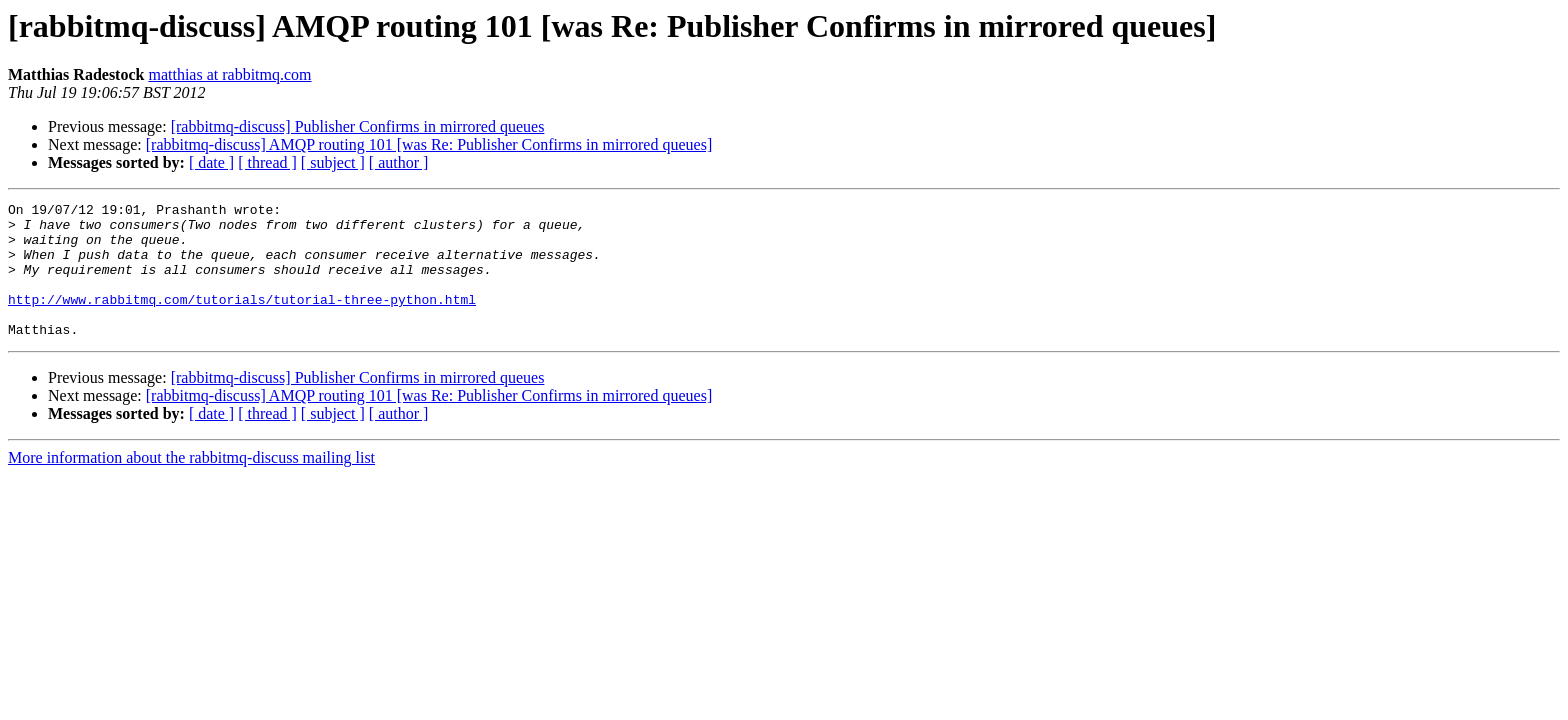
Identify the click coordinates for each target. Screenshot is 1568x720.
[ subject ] (333, 162)
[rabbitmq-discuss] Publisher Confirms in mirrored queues (358, 126)
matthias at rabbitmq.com (229, 74)
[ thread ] (267, 162)
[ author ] (399, 162)
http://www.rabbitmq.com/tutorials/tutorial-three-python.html (242, 320)
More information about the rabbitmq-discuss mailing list (191, 484)
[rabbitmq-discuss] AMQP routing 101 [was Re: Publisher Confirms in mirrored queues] (429, 144)
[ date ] (211, 162)
